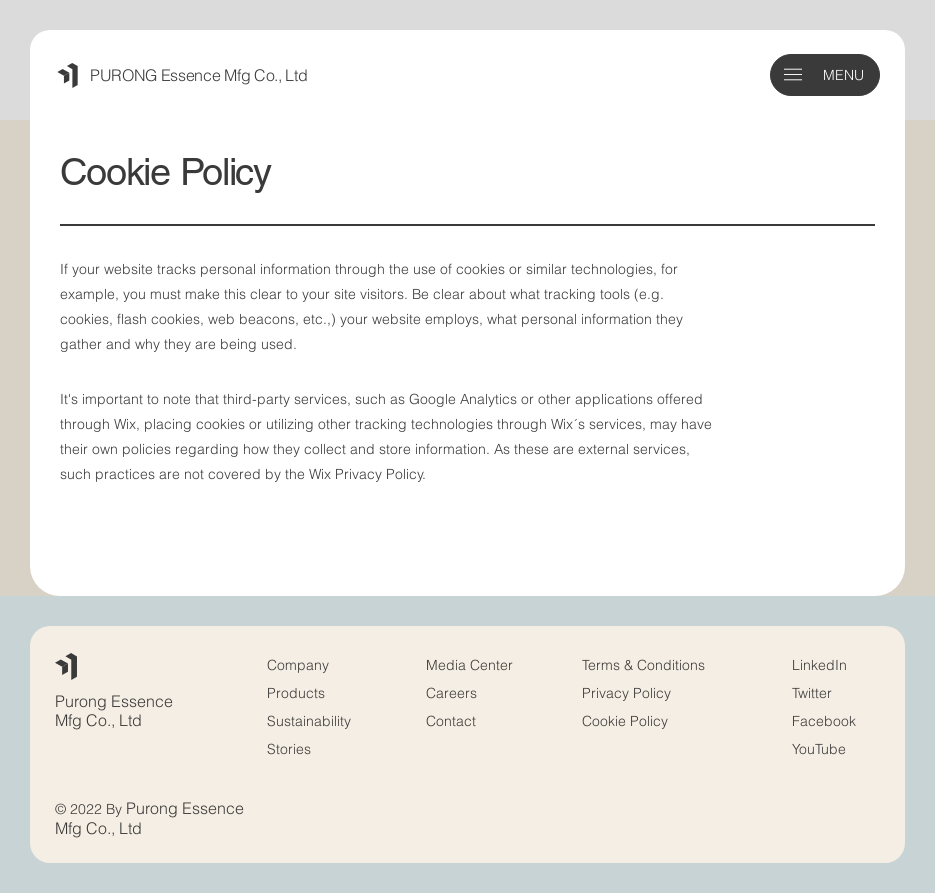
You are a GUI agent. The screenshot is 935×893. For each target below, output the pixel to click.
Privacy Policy (626, 692)
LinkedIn (819, 664)
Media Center (469, 664)
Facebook (824, 720)
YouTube (819, 748)
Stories (289, 748)
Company (298, 664)
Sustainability (309, 720)
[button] (793, 74)
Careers (451, 692)
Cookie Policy (625, 720)
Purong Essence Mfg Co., (114, 711)
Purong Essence (185, 808)
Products (296, 692)
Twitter (812, 692)
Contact (451, 720)
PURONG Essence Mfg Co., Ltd (198, 75)
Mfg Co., (85, 828)
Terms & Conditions (645, 664)
